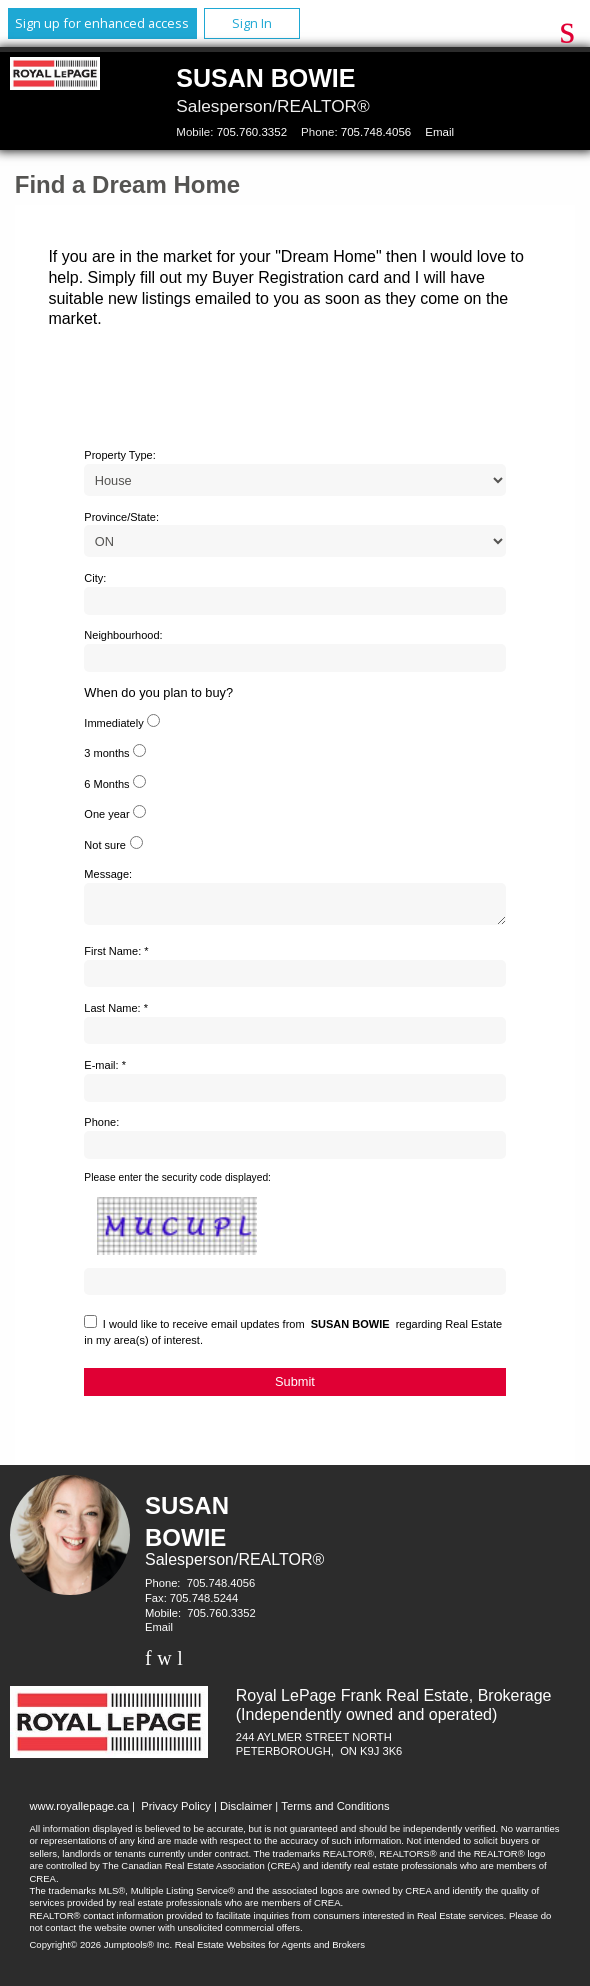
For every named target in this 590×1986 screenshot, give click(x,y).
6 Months (106, 784)
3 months (106, 753)
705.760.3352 (252, 132)
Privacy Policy (176, 1812)
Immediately (113, 723)
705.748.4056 (376, 132)
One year (106, 814)
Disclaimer (246, 1812)
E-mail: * (105, 1071)
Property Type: (119, 455)
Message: (108, 874)
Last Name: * (116, 1014)
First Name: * (116, 957)
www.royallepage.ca (80, 1812)
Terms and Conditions (335, 1812)
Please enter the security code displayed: (177, 1183)
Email (439, 132)
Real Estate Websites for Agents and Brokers (270, 1950)
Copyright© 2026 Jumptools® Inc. (101, 1950)
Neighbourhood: (123, 635)
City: (95, 578)
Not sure (105, 845)
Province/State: (121, 517)
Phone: (101, 1128)
